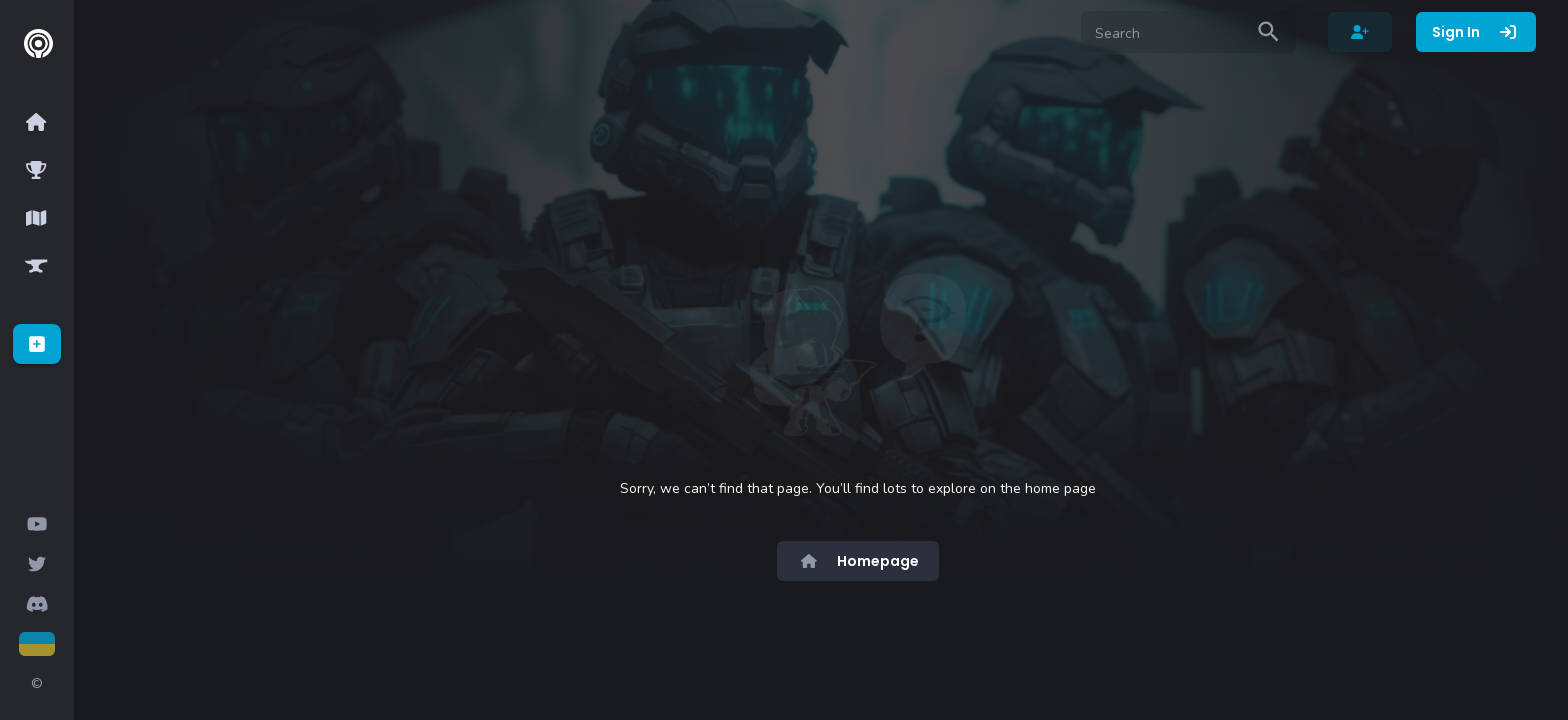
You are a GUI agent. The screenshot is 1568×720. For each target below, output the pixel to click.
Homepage (858, 561)
